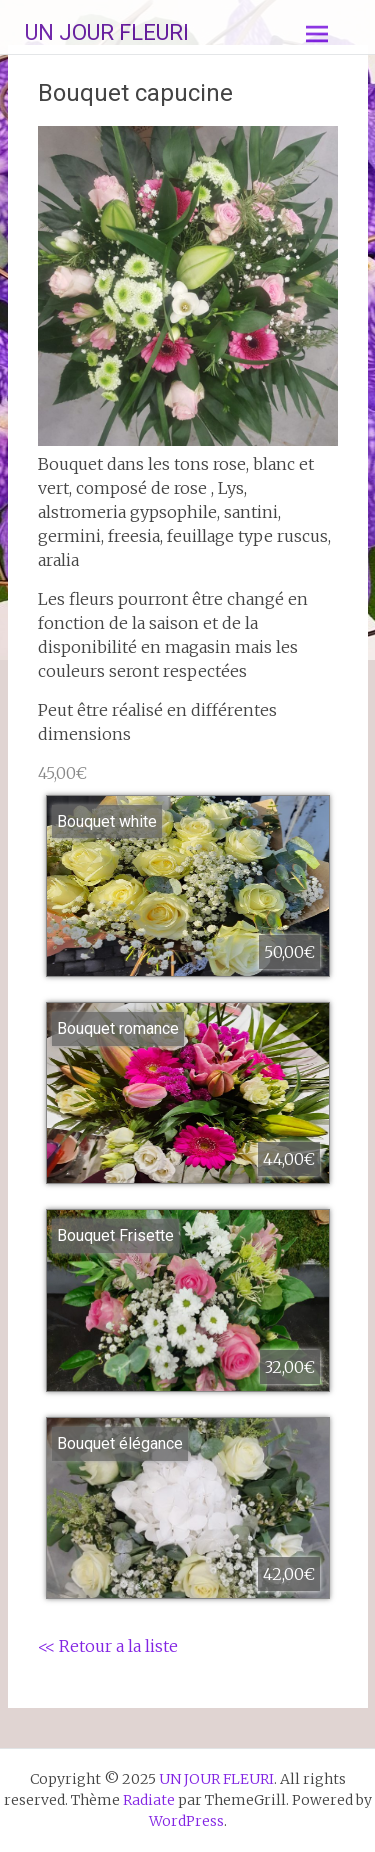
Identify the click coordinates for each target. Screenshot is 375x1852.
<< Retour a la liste (108, 1646)
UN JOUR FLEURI (107, 32)
